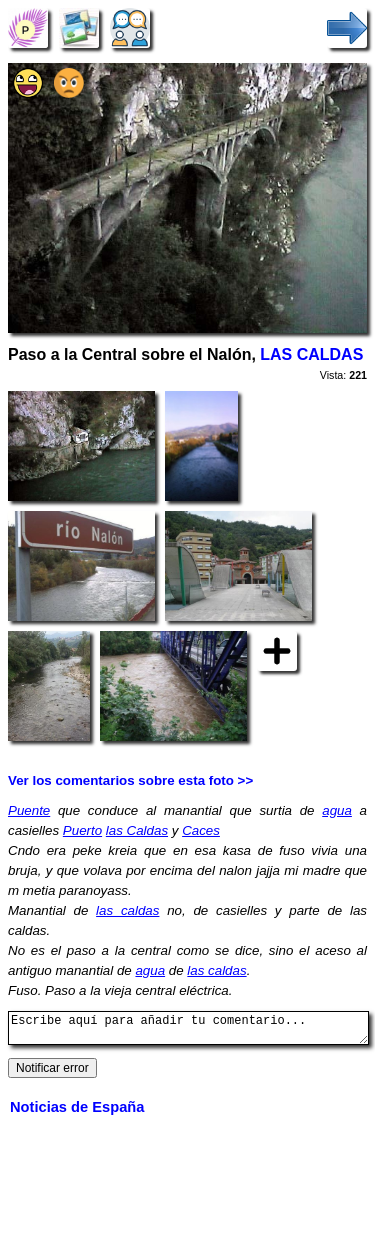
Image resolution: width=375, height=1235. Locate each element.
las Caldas (137, 830)
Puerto (82, 830)
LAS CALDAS (311, 354)
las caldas (127, 910)
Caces (201, 830)
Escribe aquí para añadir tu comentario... (188, 1031)
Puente (29, 810)
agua (337, 810)
